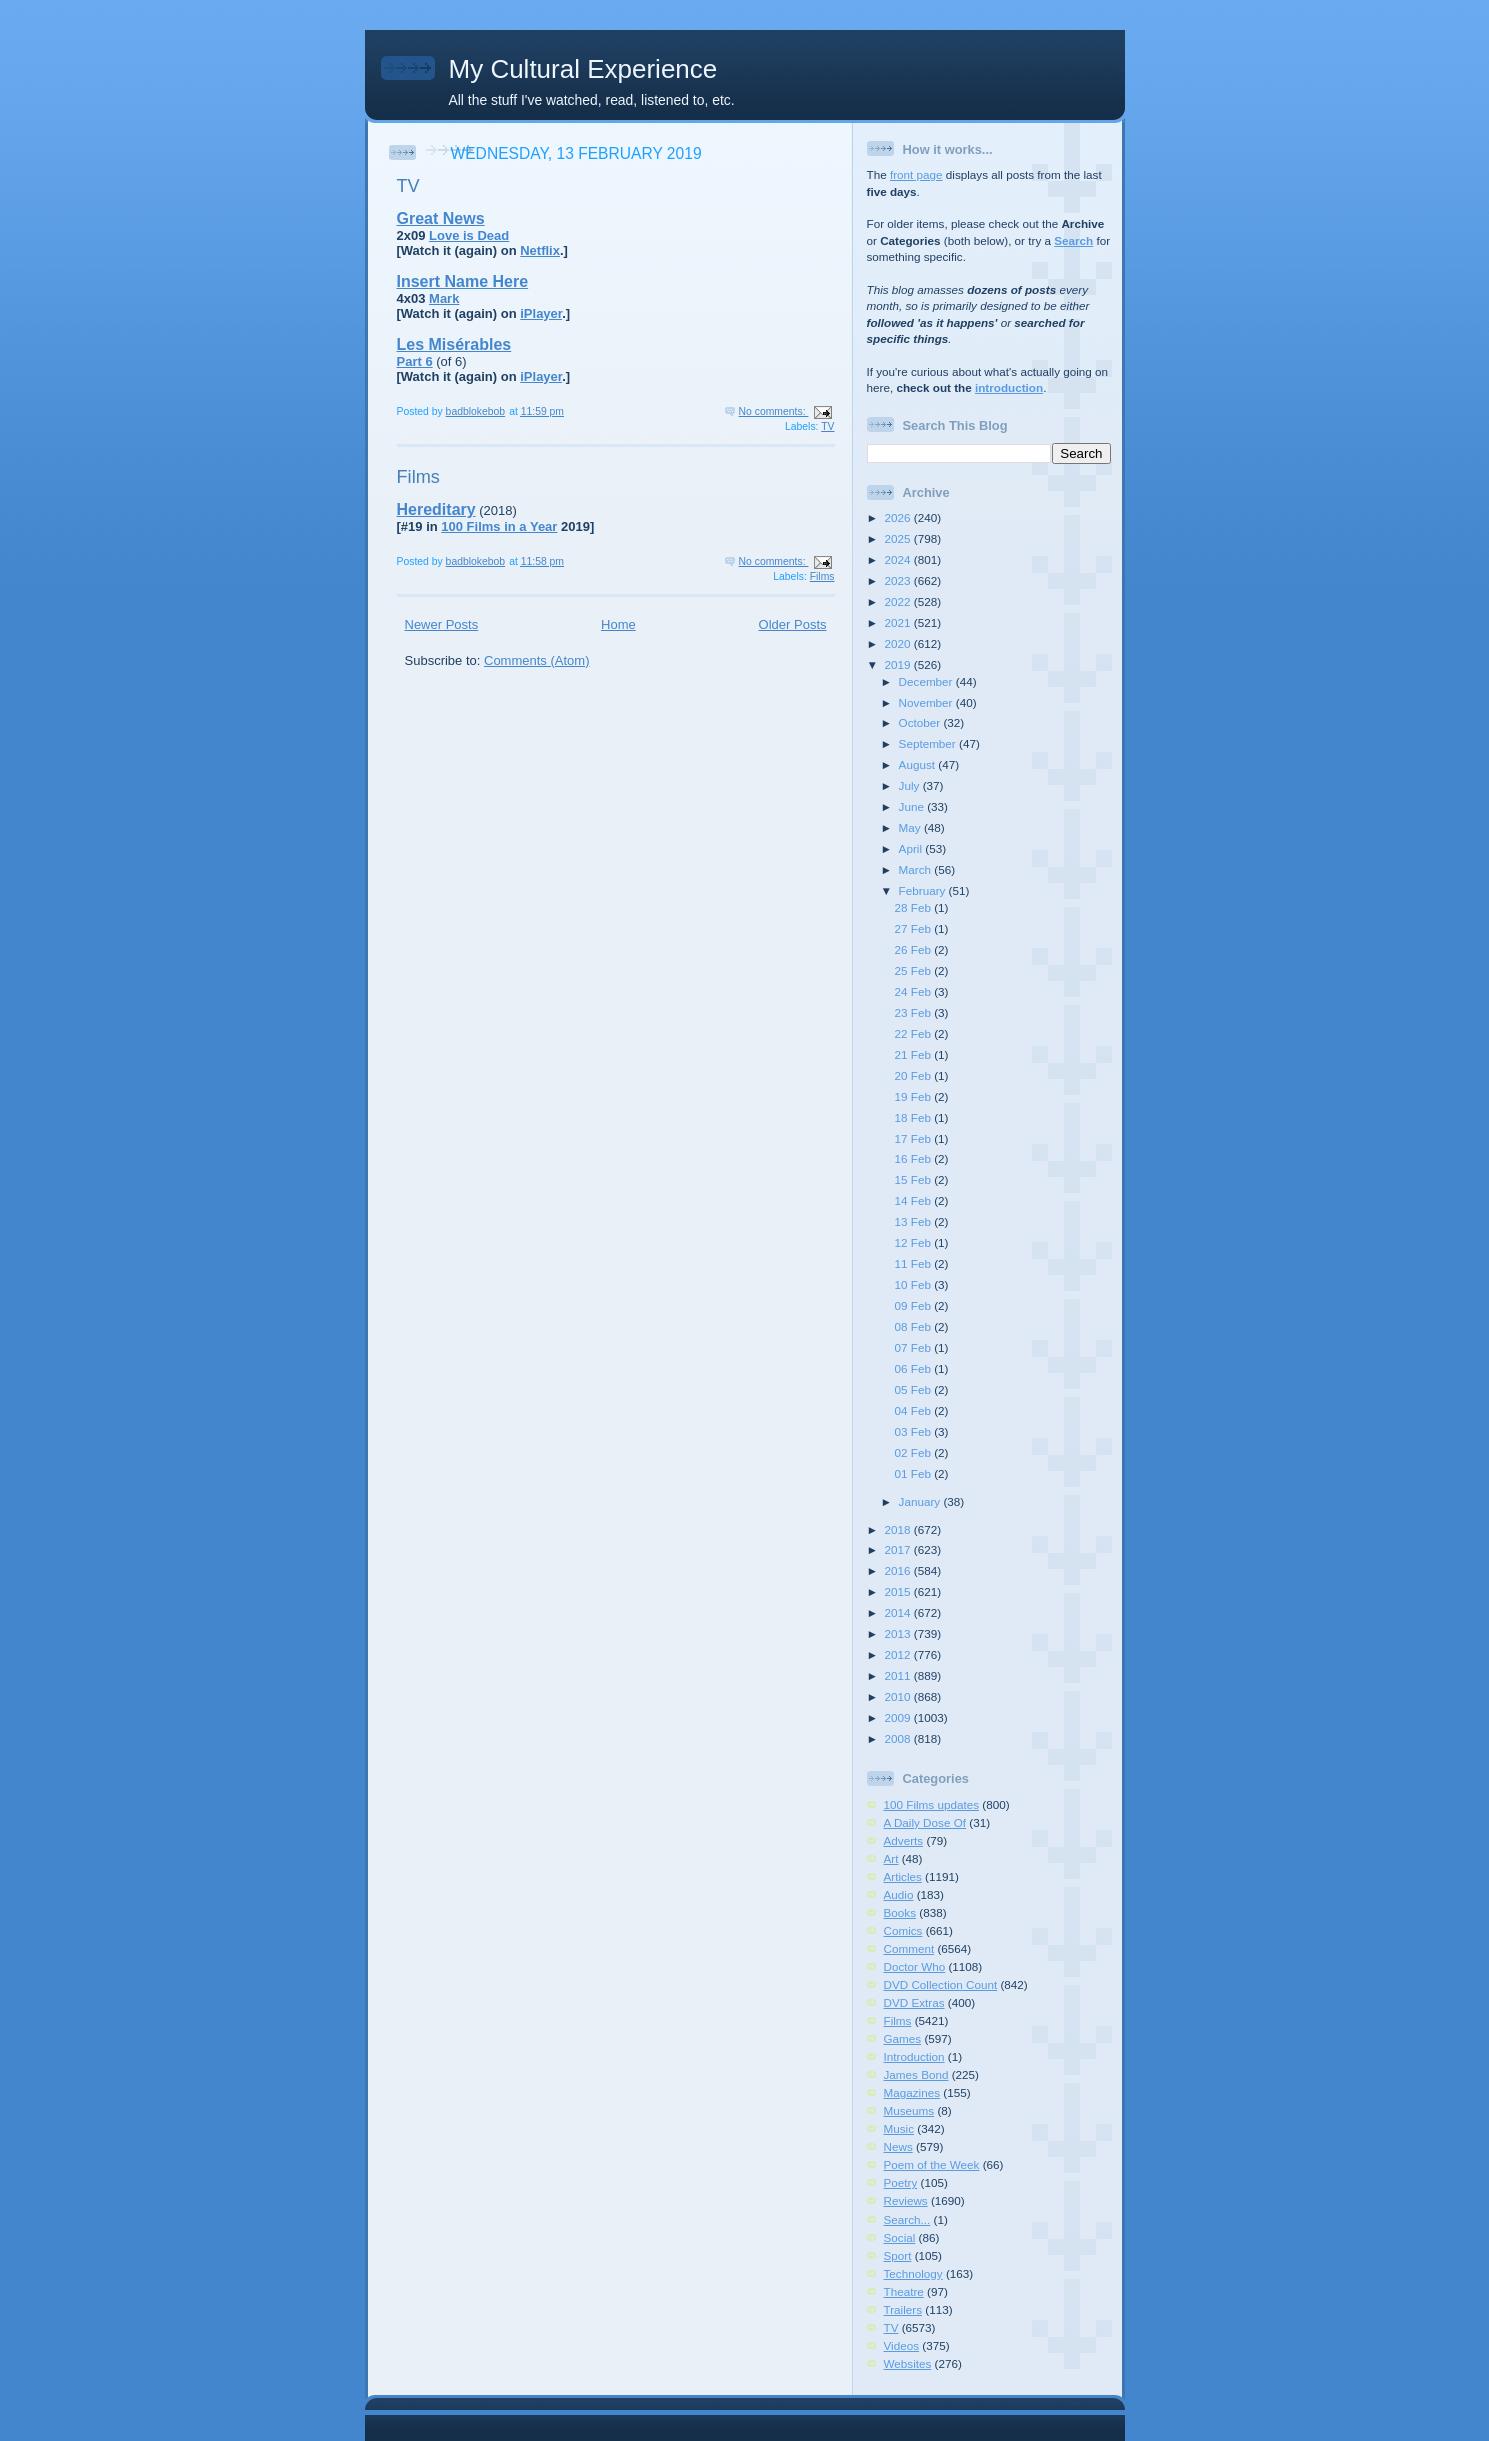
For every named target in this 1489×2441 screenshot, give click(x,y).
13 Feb (915, 1221)
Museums (909, 2110)
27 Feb (915, 928)
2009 (899, 1717)
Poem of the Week (932, 2164)
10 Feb (915, 1284)
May (911, 827)
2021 (899, 622)
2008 (899, 1738)
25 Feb (915, 970)
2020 (899, 643)
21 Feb (915, 1054)
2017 (899, 1549)
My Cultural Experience (583, 69)
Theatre (904, 2291)
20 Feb (915, 1075)
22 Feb (915, 1033)
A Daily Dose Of (925, 1822)
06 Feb (915, 1368)
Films (418, 477)
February (924, 890)
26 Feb (915, 949)
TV (408, 186)
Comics (903, 1930)
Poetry (901, 2182)
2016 (899, 1570)
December (927, 681)
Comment (909, 1948)
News (898, 2146)
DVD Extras (914, 2002)
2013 (899, 1633)
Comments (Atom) (536, 660)
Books (900, 1912)
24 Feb (915, 991)
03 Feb (915, 1431)
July (911, 785)
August (919, 764)
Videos (902, 2345)
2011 (899, 1675)
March (917, 869)
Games (903, 2038)
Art (891, 1858)
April (912, 848)
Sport (898, 2255)
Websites (908, 2363)
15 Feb (915, 1179)
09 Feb (915, 1305)
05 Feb (915, 1389)
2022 (899, 601)
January (921, 1501)
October (921, 722)
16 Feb (915, 1158)
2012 (899, 1654)
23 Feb (915, 1012)
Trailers (903, 2309)
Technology (913, 2273)
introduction (1009, 387)
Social (900, 2237)
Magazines (912, 2092)
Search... (907, 2219)
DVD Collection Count (941, 1984)
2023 (899, 580)
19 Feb (915, 1096)
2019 (899, 664)
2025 (899, 538)
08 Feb (915, 1326)
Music (899, 2128)
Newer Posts (442, 624)
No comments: (774, 411)
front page (916, 174)
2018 (899, 1529)
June (913, 806)
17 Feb (915, 1138)
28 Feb (915, 907)
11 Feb (915, 1263)
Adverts (904, 1840)
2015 (899, 1591)
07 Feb (915, 1347)
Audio (899, 1894)
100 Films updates (932, 1804)
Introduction (914, 2056)
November (927, 702)
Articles (903, 1876)
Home (618, 624)
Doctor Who (915, 1966)
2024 (899, 559)
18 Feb (915, 1117)
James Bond (916, 2074)
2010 (899, 1696)
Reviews (906, 2200)
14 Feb (915, 1200)
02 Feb (915, 1452)
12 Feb (915, 1242)
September (929, 743)
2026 (899, 517)
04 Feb (915, 1410)
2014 (899, 1612)
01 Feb (915, 1473)
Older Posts (793, 624)
